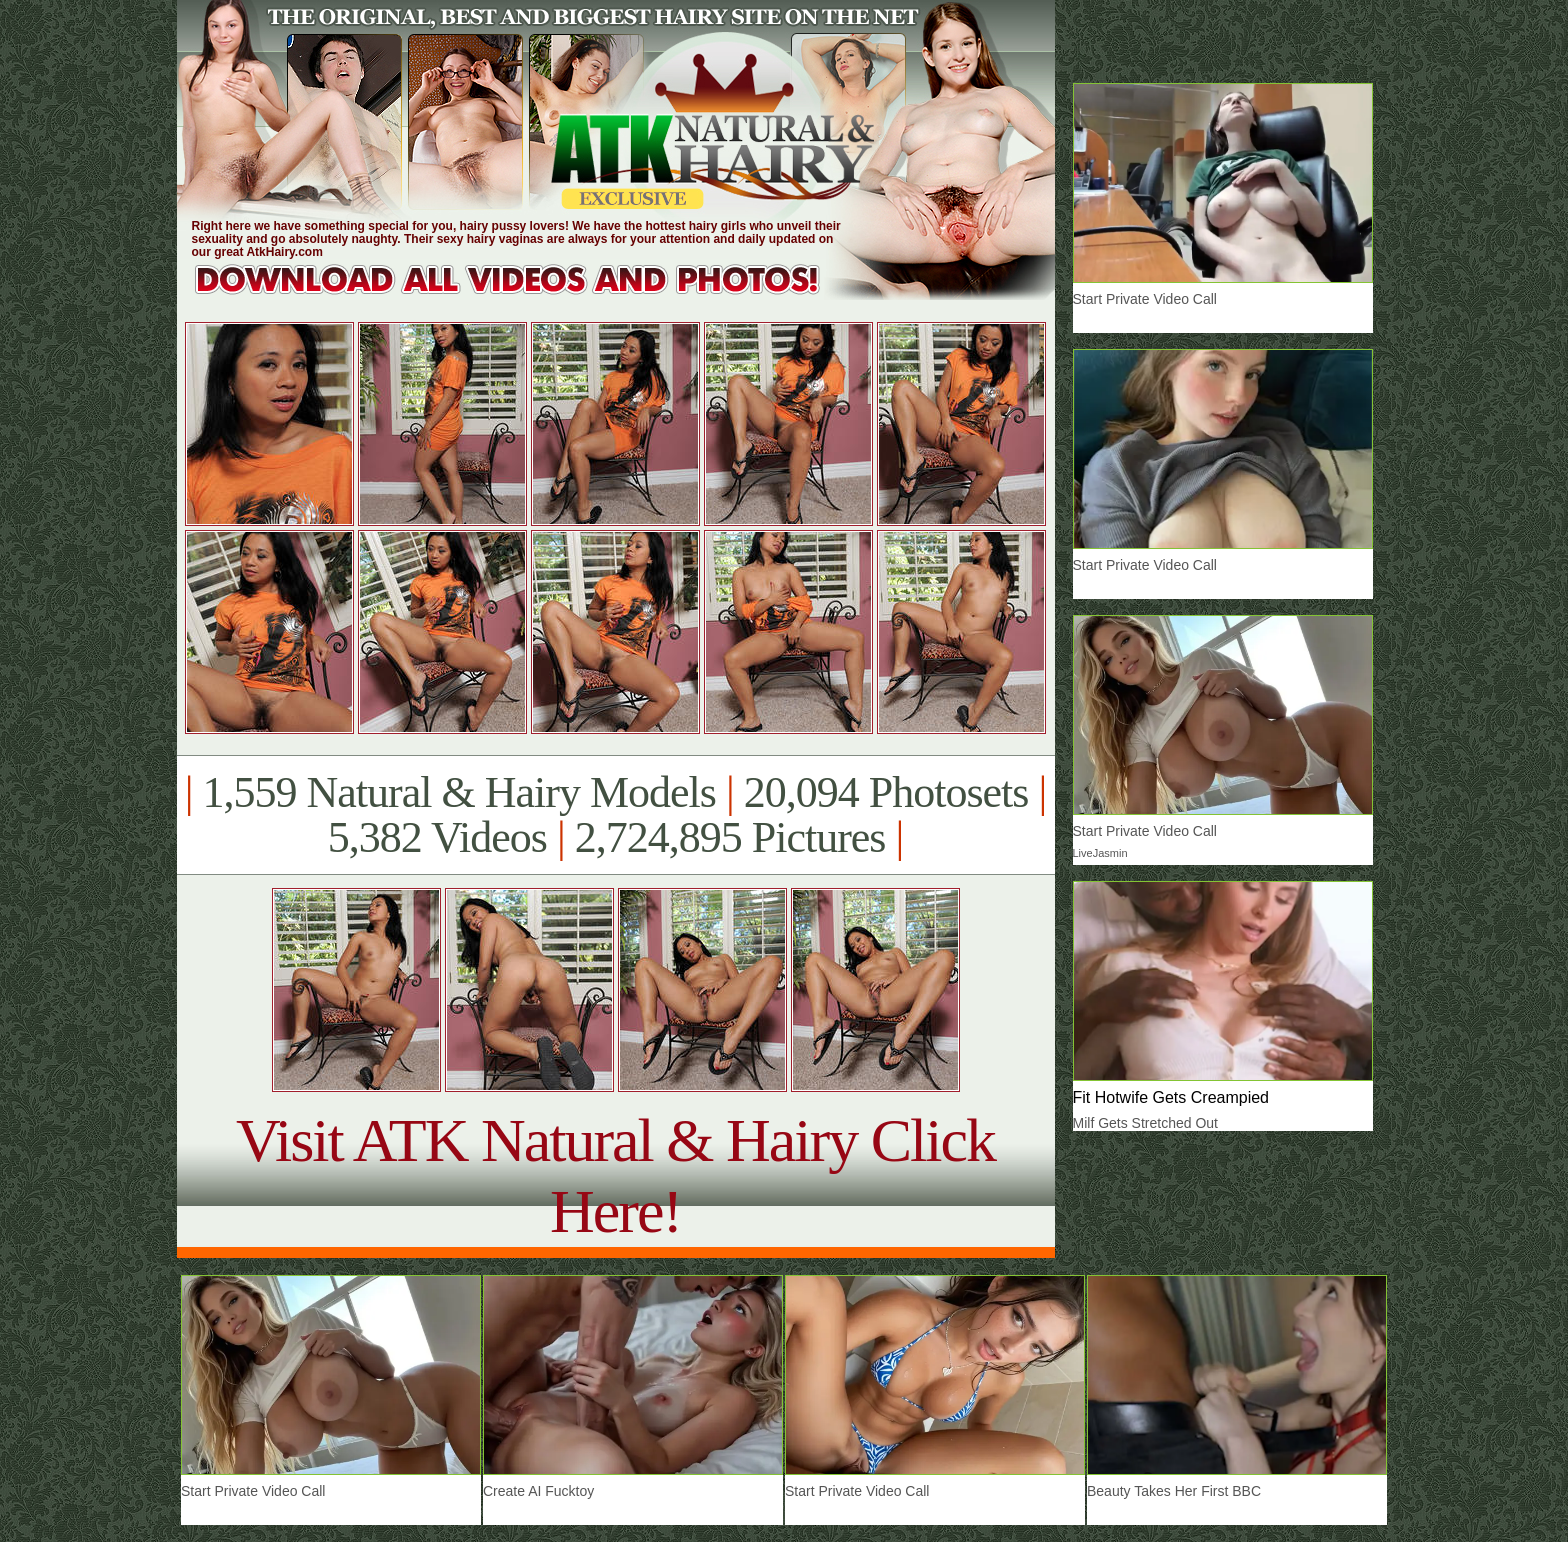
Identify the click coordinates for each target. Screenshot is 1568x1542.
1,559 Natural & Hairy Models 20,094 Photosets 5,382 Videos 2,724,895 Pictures (615, 815)
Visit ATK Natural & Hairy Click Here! (615, 1175)
